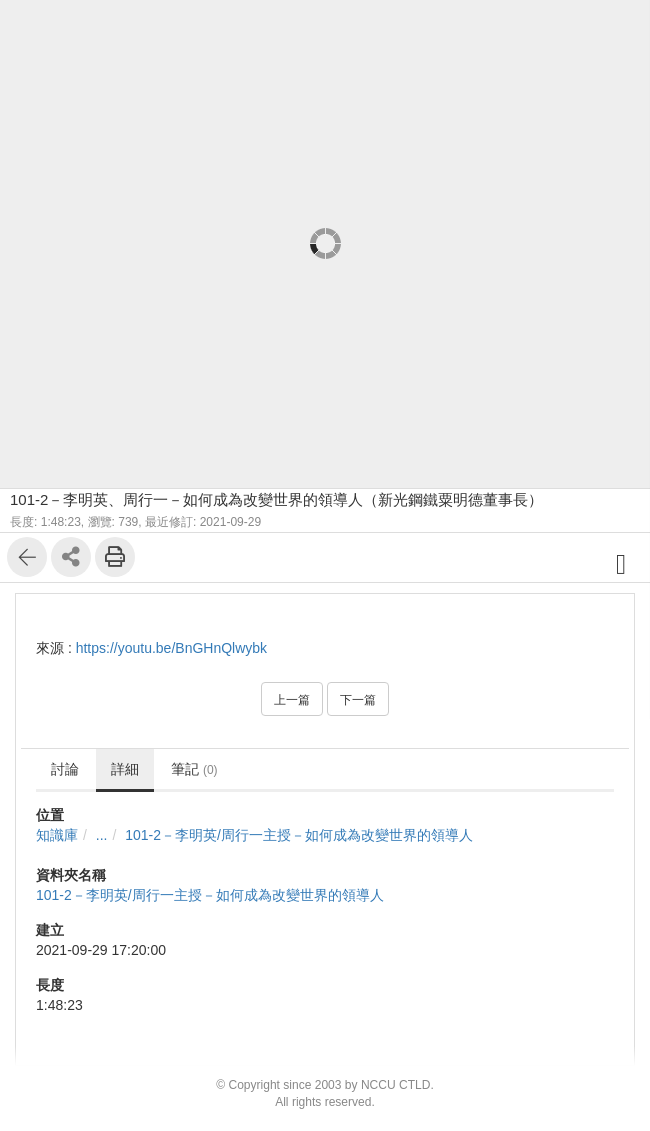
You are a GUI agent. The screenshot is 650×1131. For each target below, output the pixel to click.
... (102, 835)
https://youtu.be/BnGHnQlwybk (171, 648)
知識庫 (57, 835)
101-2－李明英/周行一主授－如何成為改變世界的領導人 (299, 835)
